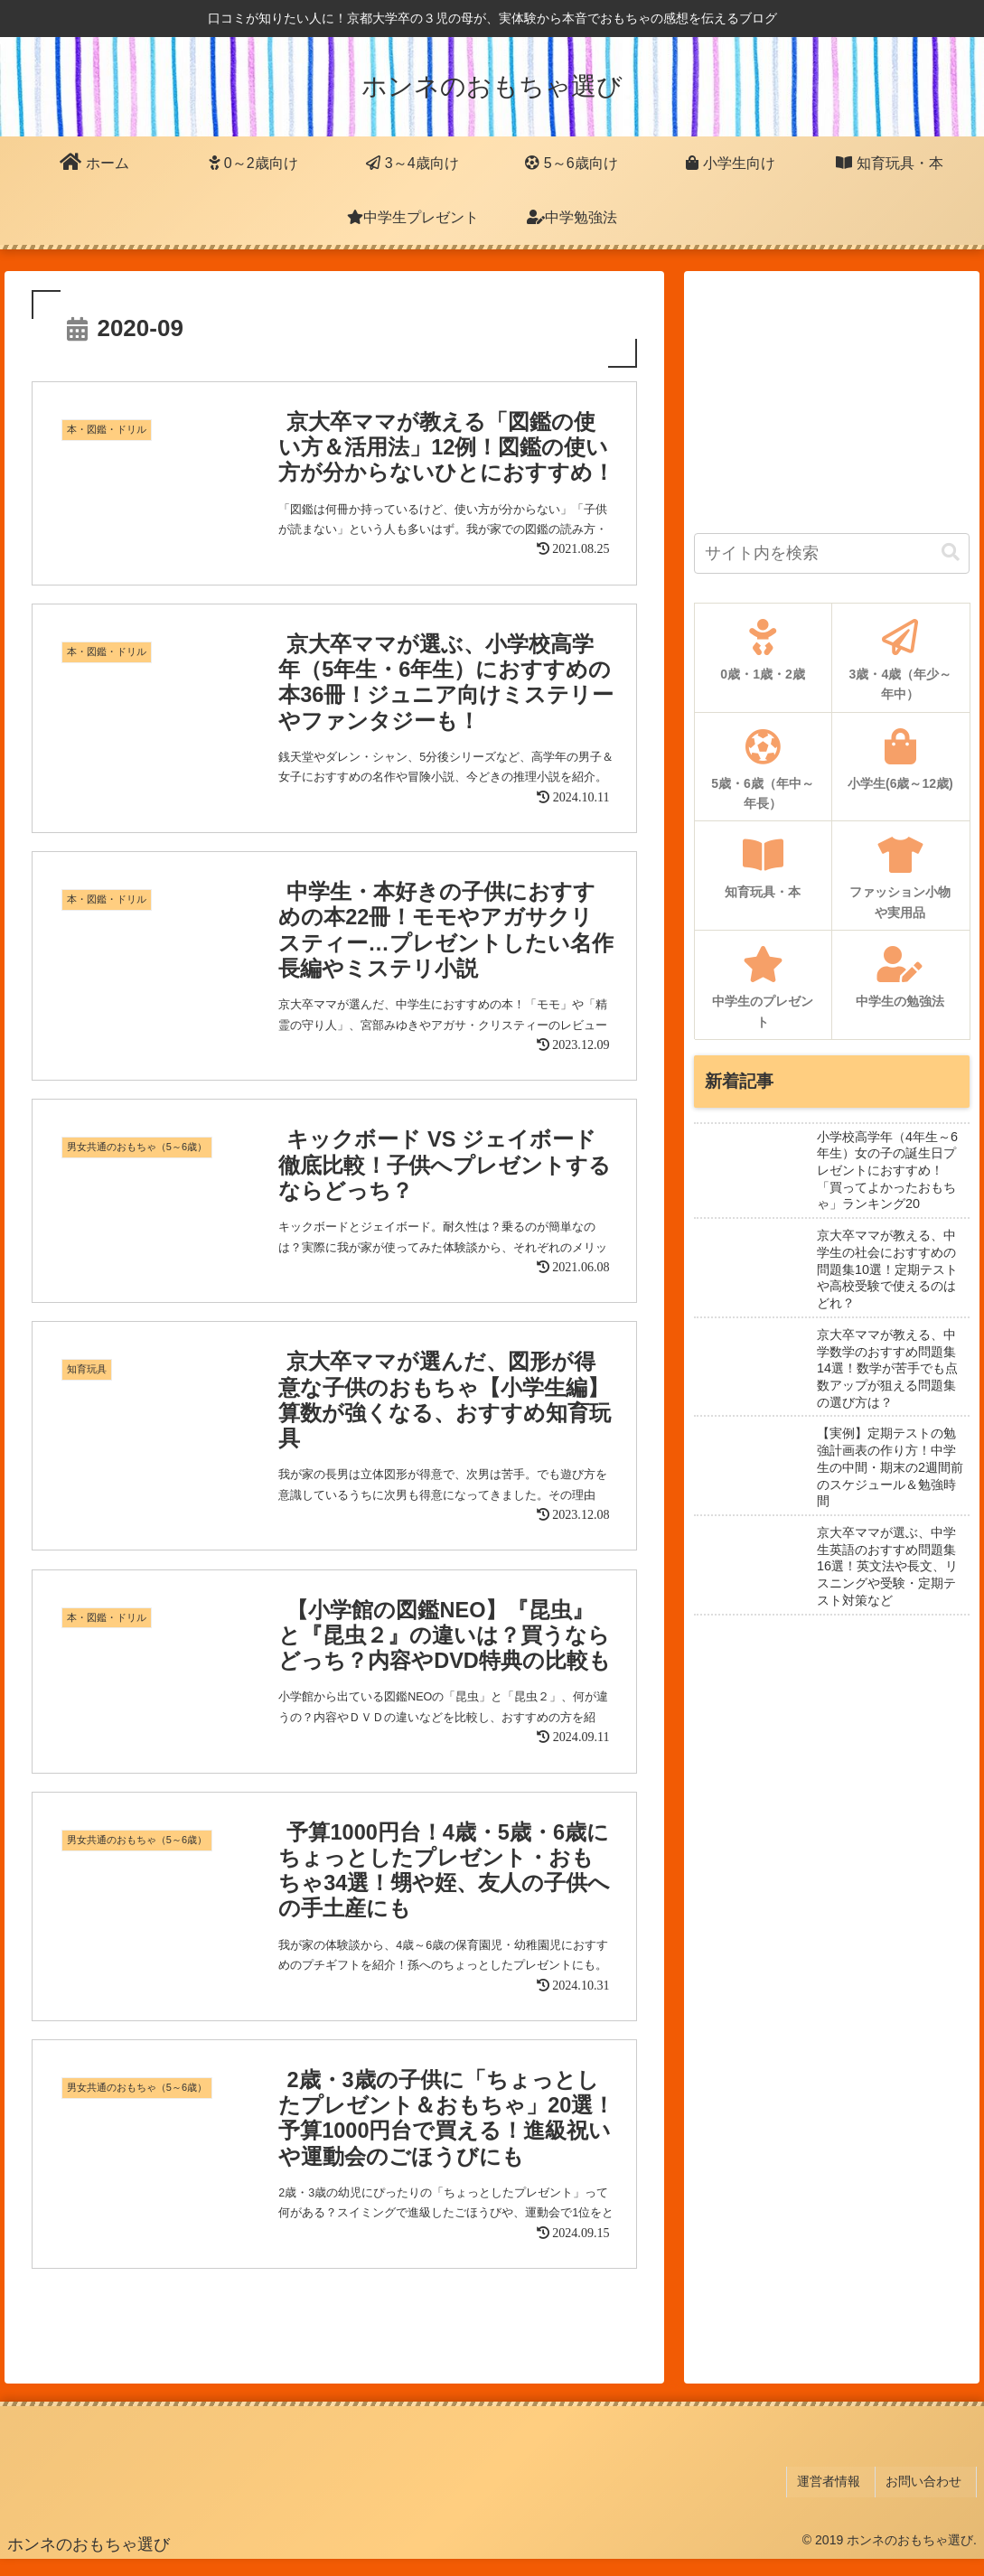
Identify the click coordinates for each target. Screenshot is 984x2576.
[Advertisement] (832, 394)
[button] (950, 552)
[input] (832, 553)
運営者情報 (840, 2501)
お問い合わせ (929, 2501)
